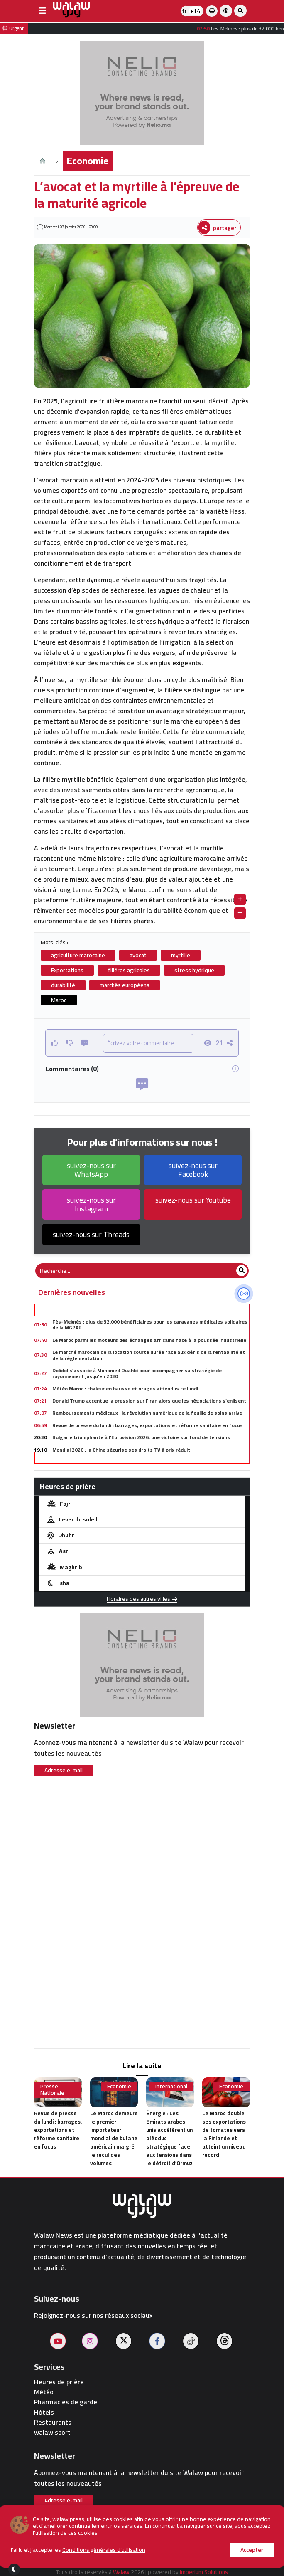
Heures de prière (59, 2382)
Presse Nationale (52, 2090)
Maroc (58, 1000)
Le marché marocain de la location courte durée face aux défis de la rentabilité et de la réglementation (148, 1355)
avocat (138, 955)
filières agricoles (129, 970)
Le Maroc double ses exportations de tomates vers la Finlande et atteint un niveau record (224, 2134)
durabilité (63, 985)
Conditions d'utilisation (115, 2554)
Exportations (67, 970)
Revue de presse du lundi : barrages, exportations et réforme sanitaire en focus (147, 1425)
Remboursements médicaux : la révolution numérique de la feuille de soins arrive (147, 1413)
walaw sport (52, 2432)
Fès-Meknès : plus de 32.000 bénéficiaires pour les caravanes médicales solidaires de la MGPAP (149, 1324)
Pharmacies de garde (65, 2402)
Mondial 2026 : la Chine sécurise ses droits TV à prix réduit (121, 1450)
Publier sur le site (144, 2537)
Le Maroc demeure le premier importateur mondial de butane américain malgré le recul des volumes (114, 2138)
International (171, 2086)
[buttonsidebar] (42, 11)
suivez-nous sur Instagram (91, 1204)
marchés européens (124, 985)
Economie (87, 160)
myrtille (180, 955)
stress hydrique (194, 970)
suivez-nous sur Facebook (193, 1169)
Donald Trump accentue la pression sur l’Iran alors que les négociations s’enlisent (149, 1400)
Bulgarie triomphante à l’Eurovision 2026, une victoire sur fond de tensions (141, 1437)
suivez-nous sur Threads (91, 1234)
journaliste (184, 2554)
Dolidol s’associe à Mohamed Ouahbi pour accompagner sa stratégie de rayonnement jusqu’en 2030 (137, 1373)
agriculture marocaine (78, 955)
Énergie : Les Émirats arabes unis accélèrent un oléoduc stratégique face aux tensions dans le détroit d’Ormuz (169, 2138)
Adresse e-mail (63, 1770)
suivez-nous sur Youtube (193, 1200)
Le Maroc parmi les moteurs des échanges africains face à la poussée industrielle (149, 1340)
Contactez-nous (212, 2537)
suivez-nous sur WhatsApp (91, 1169)
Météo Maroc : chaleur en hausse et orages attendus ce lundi (125, 1388)
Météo (44, 2392)
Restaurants (52, 2422)
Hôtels (44, 2412)
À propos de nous (74, 2537)
